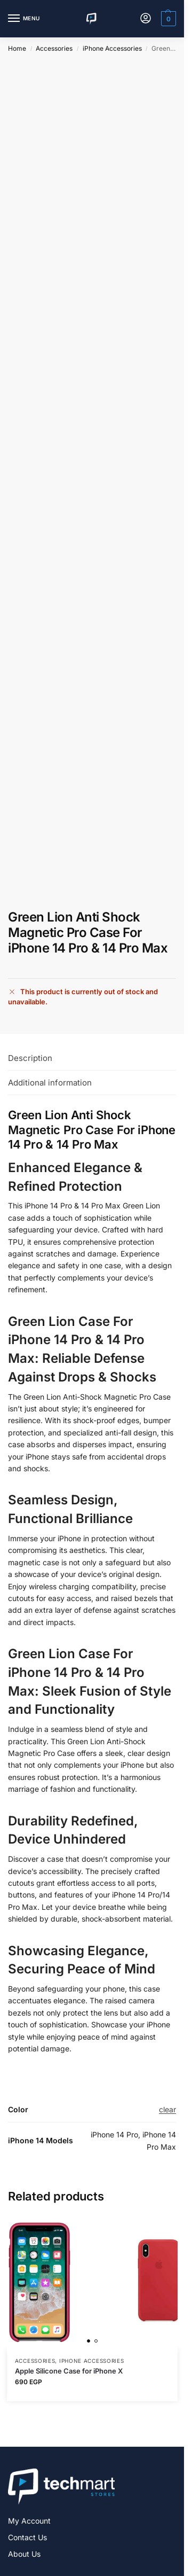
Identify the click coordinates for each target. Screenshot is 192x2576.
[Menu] (24, 19)
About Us (24, 2553)
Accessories (54, 48)
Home (17, 48)
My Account (29, 2520)
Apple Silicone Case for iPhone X (69, 2371)
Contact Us (27, 2537)
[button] (167, 18)
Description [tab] (30, 1058)
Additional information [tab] (50, 1083)
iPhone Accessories (112, 48)
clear (167, 2109)
